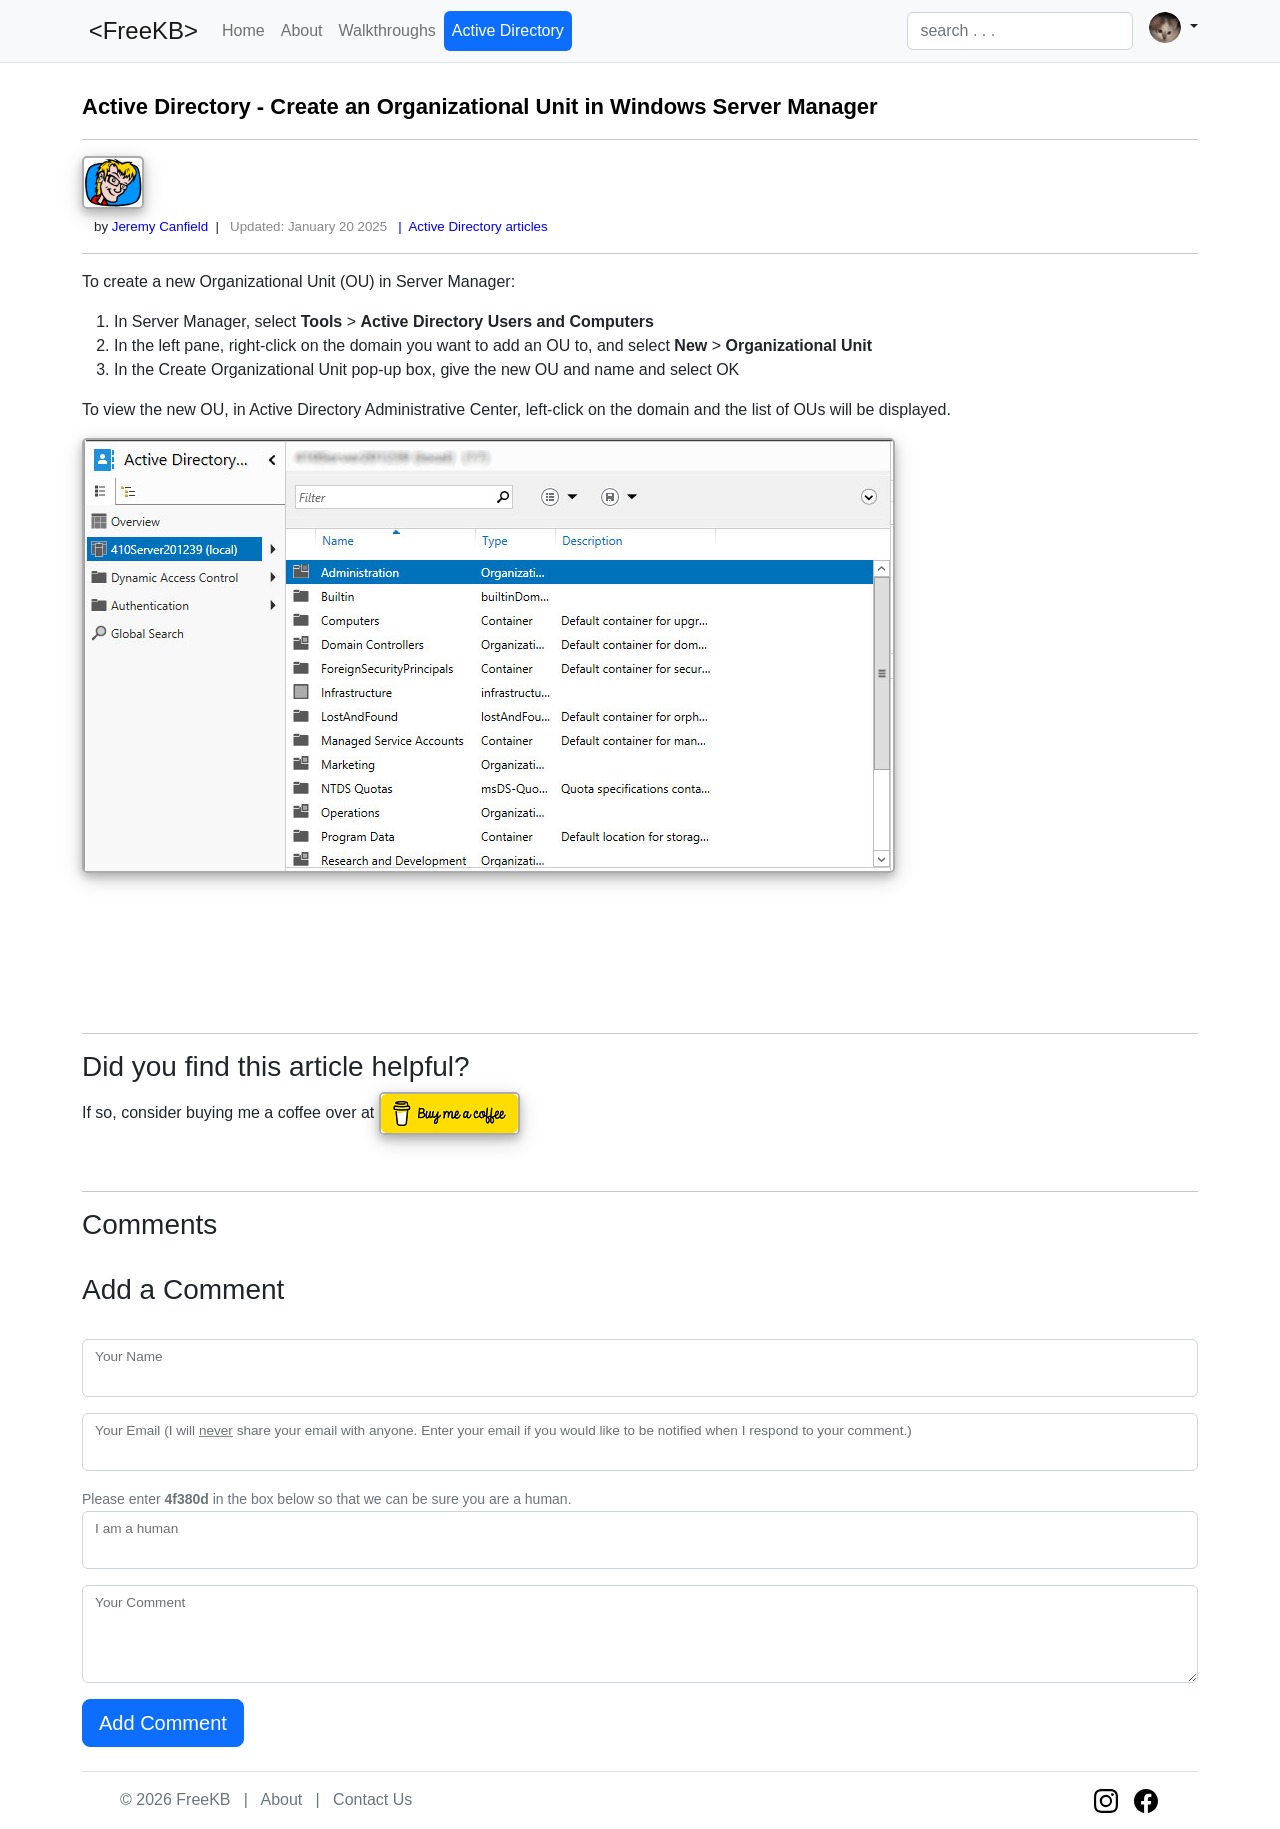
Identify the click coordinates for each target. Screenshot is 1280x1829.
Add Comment (163, 1723)
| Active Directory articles (469, 226)
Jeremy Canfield (160, 226)
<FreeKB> (140, 30)
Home (243, 30)
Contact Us (372, 1799)
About (302, 30)
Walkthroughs (387, 30)
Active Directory (508, 30)
